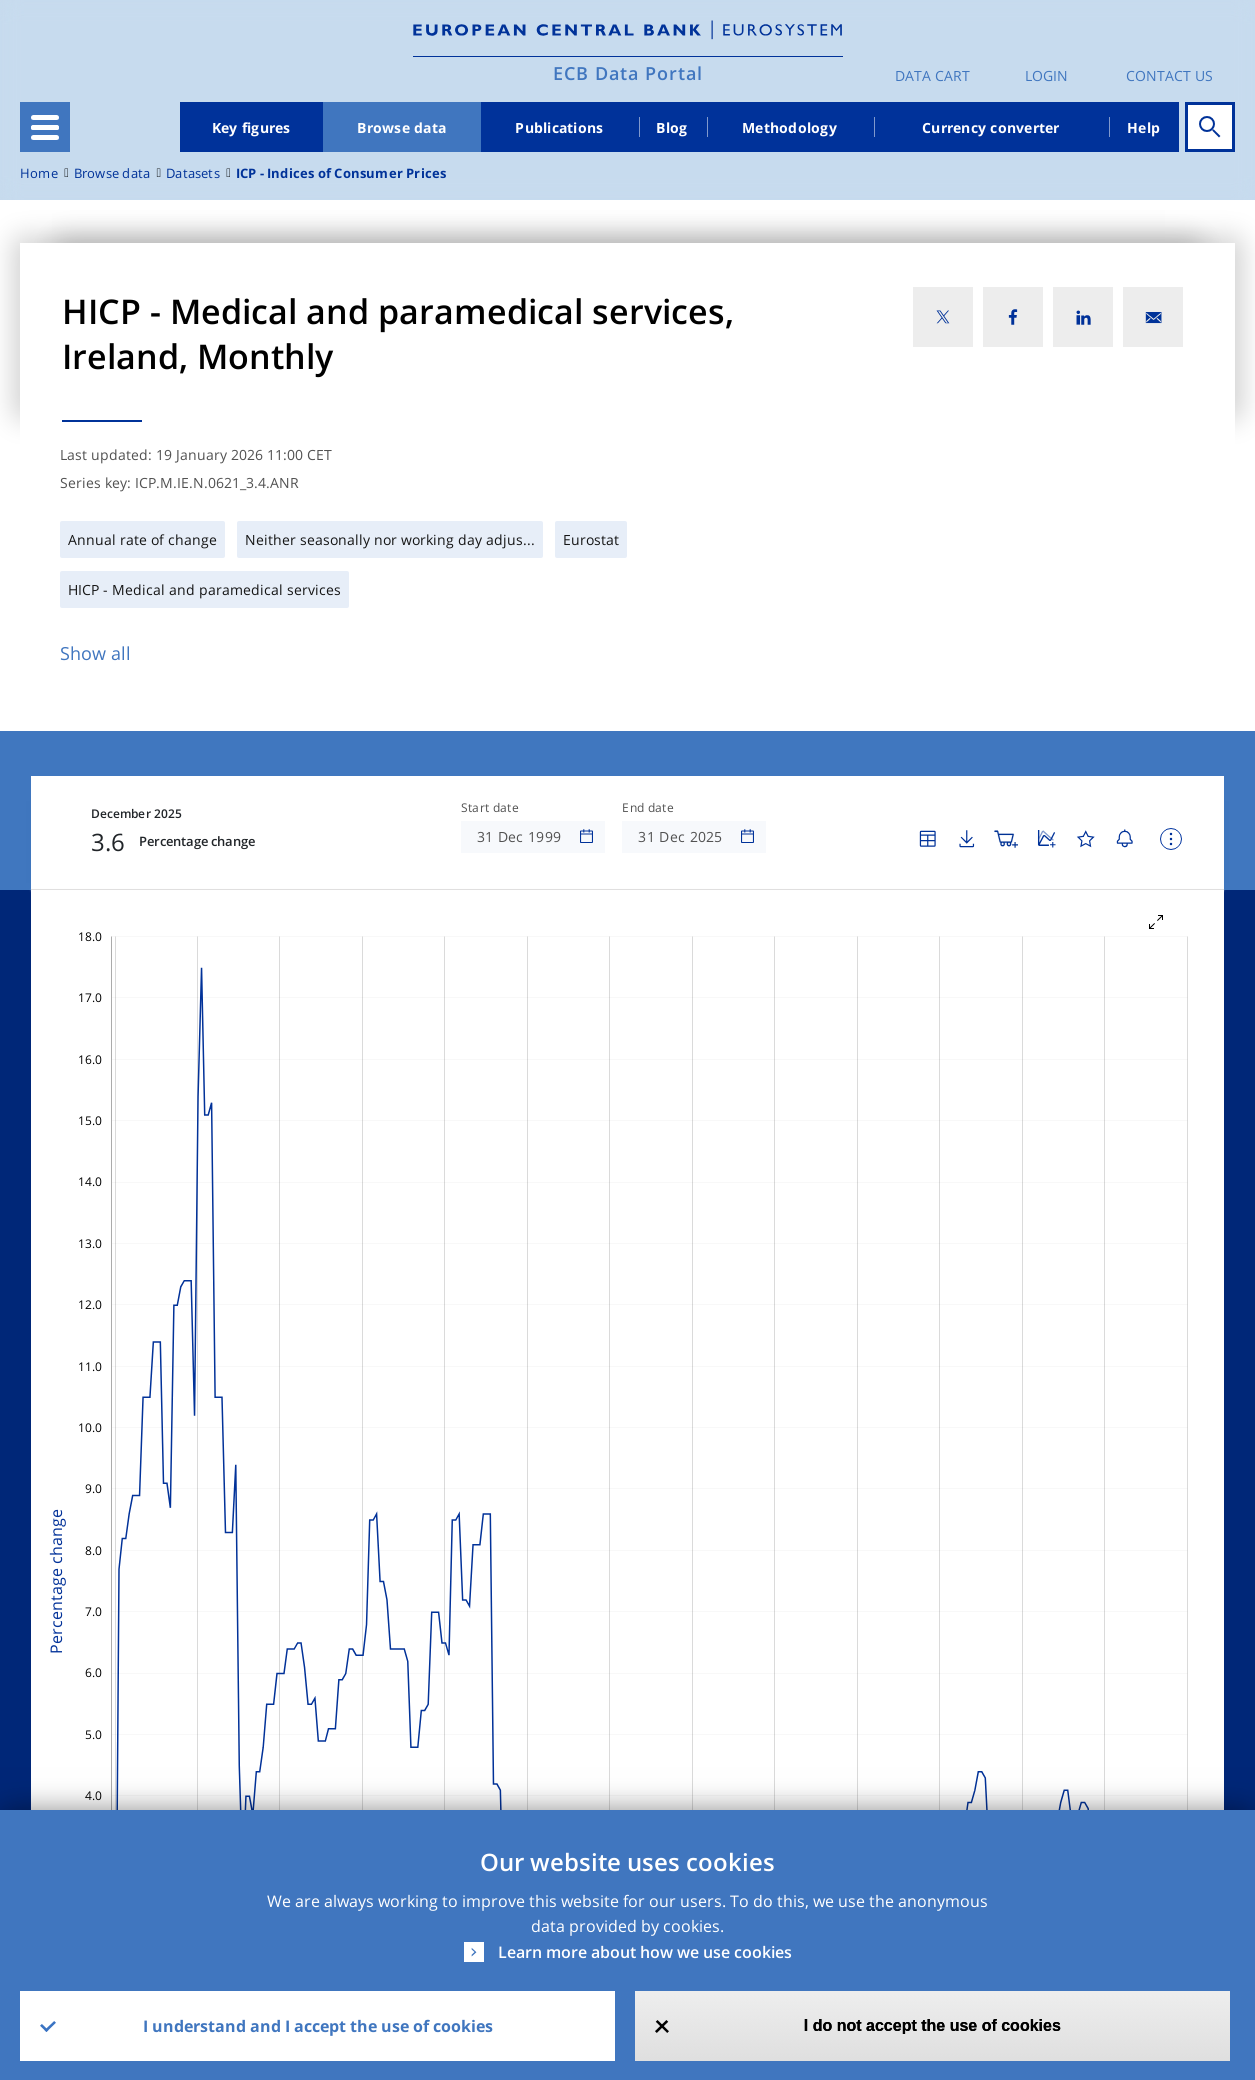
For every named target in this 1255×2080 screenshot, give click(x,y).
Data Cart (932, 75)
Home (39, 173)
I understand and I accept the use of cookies (318, 2026)
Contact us (1169, 75)
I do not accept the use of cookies (932, 2025)
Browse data (401, 127)
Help (1143, 127)
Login (1046, 75)
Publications (559, 127)
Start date (490, 808)
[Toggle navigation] (45, 127)
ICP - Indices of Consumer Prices (341, 173)
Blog (671, 127)
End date (648, 808)
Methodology (789, 127)
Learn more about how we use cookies (645, 1952)
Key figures (251, 127)
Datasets (193, 173)
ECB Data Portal (628, 73)
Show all (95, 653)
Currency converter (991, 127)
